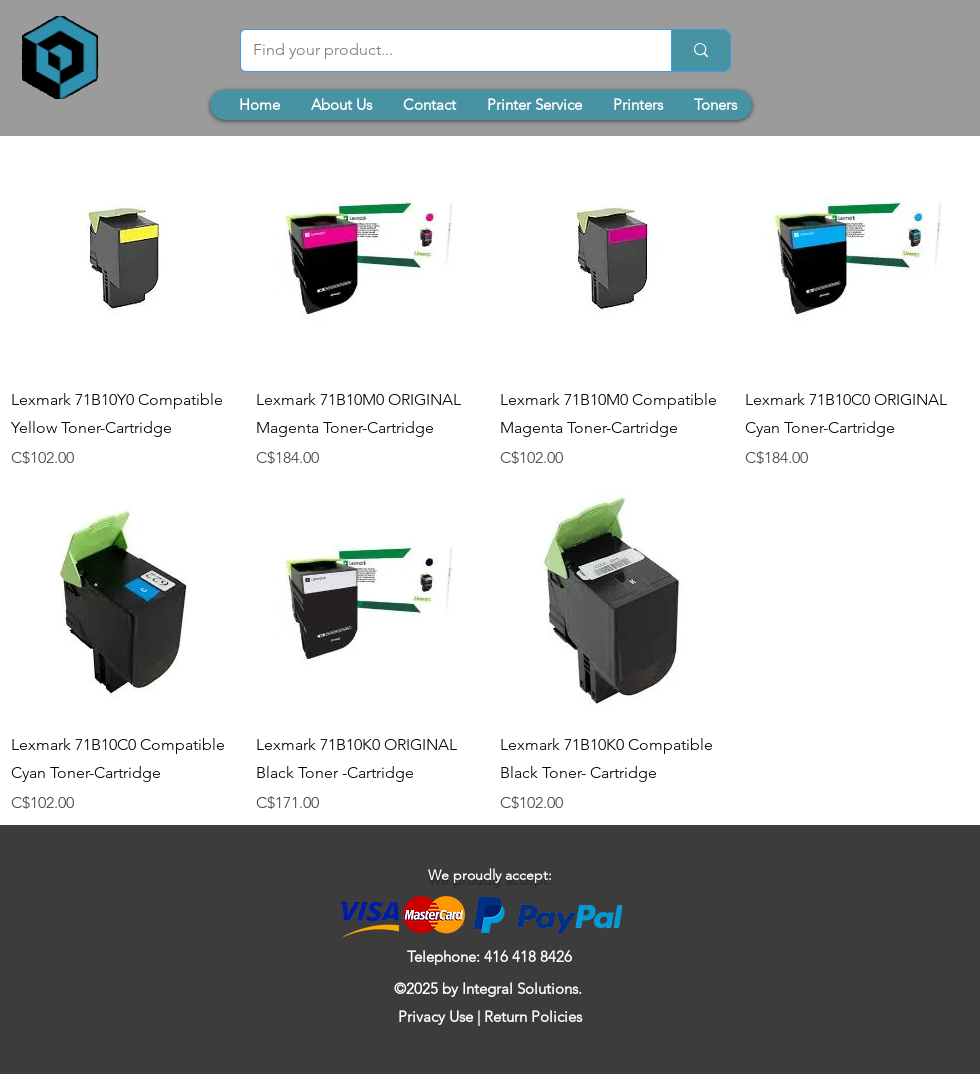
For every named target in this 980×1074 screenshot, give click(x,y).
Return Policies (533, 1016)
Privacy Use (435, 1016)
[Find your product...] (441, 50)
